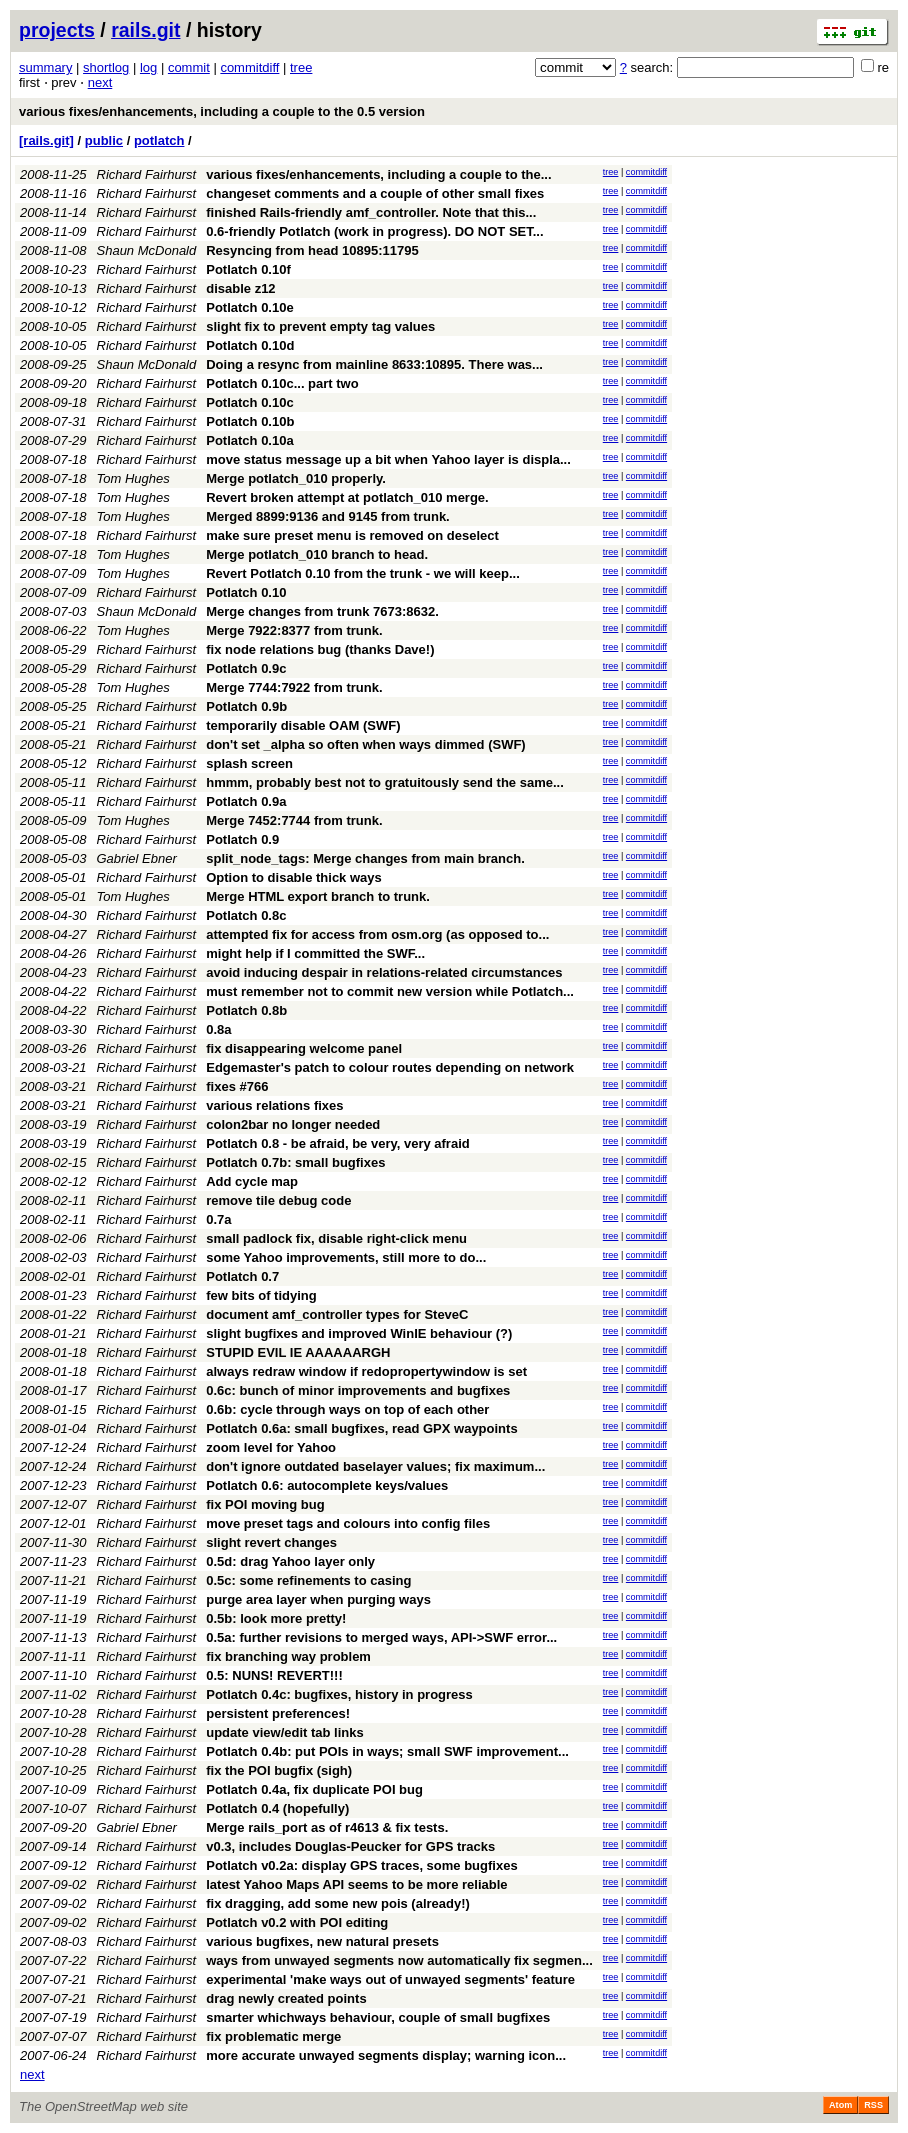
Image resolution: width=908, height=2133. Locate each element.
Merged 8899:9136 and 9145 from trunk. (328, 516)
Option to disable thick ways (294, 877)
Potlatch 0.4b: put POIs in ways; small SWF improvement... (387, 1751)
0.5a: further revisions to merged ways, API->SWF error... (381, 1637)
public (104, 140)
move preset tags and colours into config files (348, 1523)
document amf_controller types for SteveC (337, 1314)
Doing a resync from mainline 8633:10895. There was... (374, 364)
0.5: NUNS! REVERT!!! (274, 1675)
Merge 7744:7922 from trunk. (294, 687)
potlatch (159, 140)
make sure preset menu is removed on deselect (352, 535)
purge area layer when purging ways (318, 1599)
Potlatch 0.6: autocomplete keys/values (327, 1485)
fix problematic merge (273, 2036)
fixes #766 (237, 1086)
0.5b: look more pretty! (276, 1618)
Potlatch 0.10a (249, 440)
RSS (873, 2105)
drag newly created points (286, 1998)
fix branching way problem (288, 1656)
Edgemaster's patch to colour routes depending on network (390, 1067)
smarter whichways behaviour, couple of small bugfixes (378, 2017)
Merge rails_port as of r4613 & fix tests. (327, 1827)
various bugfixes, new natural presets (322, 1941)
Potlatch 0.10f (248, 269)
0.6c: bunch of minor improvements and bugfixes (358, 1390)
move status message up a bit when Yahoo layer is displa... (388, 459)
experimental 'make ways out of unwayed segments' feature (390, 1979)
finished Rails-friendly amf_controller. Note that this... (371, 212)
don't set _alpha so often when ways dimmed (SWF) (365, 744)
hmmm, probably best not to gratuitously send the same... (385, 782)
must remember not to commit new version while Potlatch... (390, 991)
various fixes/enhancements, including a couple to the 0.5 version (222, 111)
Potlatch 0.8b (246, 1010)
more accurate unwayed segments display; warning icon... (386, 2055)
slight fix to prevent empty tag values (320, 326)
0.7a (218, 1219)
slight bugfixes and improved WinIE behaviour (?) (359, 1333)
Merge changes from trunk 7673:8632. (322, 611)
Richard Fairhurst (147, 174)
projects (57, 30)
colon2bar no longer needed (293, 1124)
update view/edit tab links (284, 1732)
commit (189, 67)
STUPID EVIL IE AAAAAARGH (298, 1352)
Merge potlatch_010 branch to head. (317, 554)
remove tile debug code (278, 1200)
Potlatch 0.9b (246, 706)
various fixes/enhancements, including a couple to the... (378, 174)
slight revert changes (271, 1542)
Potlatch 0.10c (249, 402)
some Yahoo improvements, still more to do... (346, 1257)
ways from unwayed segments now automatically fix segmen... (399, 1960)
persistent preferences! (278, 1713)
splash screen (249, 763)
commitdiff (249, 67)
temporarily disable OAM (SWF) (303, 725)
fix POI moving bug (265, 1504)
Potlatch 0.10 (246, 592)
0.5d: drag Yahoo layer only (290, 1561)
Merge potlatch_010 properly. (296, 478)
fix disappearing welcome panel (304, 1048)
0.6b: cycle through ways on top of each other (347, 1409)
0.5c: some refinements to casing (308, 1580)
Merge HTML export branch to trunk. (318, 896)
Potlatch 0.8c (246, 915)
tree (301, 67)
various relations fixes (274, 1105)
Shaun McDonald (147, 250)
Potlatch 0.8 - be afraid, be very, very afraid (337, 1143)
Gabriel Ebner (137, 858)
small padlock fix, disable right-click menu (336, 1238)
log (148, 67)
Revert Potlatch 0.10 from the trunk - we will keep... (363, 573)
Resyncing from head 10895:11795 (312, 250)
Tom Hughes (133, 478)
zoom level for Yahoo (271, 1447)
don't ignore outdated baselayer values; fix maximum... (375, 1466)
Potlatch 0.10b (250, 421)
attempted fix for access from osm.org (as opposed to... (377, 934)
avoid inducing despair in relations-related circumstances (384, 972)
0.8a (218, 1029)
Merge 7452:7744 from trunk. (294, 820)
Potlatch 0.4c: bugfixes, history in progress (339, 1694)
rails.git (145, 30)
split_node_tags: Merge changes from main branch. (365, 858)
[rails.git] (46, 140)
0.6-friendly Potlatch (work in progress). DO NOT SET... (374, 231)
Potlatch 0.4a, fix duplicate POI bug (314, 1789)
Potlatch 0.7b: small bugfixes (295, 1162)
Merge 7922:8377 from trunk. (294, 630)
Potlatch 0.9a (246, 801)
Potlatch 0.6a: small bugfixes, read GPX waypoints (361, 1428)
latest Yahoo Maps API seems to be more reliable (356, 1884)
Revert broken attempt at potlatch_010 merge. (347, 497)
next (100, 82)
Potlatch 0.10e (249, 307)
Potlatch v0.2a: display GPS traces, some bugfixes (361, 1865)
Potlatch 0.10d (250, 345)
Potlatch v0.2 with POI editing (297, 1922)
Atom (840, 2105)
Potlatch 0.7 (242, 1276)
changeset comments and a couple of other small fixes (375, 193)
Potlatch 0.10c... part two (282, 383)
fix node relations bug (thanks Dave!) (320, 649)
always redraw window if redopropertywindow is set (366, 1371)
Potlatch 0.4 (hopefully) (277, 1808)
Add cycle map (252, 1181)
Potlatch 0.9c (246, 668)
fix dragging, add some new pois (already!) (338, 1903)
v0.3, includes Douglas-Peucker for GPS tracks (350, 1846)
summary (45, 67)
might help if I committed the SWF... (315, 953)
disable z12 (240, 288)
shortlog (106, 67)
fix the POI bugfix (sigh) (279, 1770)
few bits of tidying (261, 1295)
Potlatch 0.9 (242, 839)
